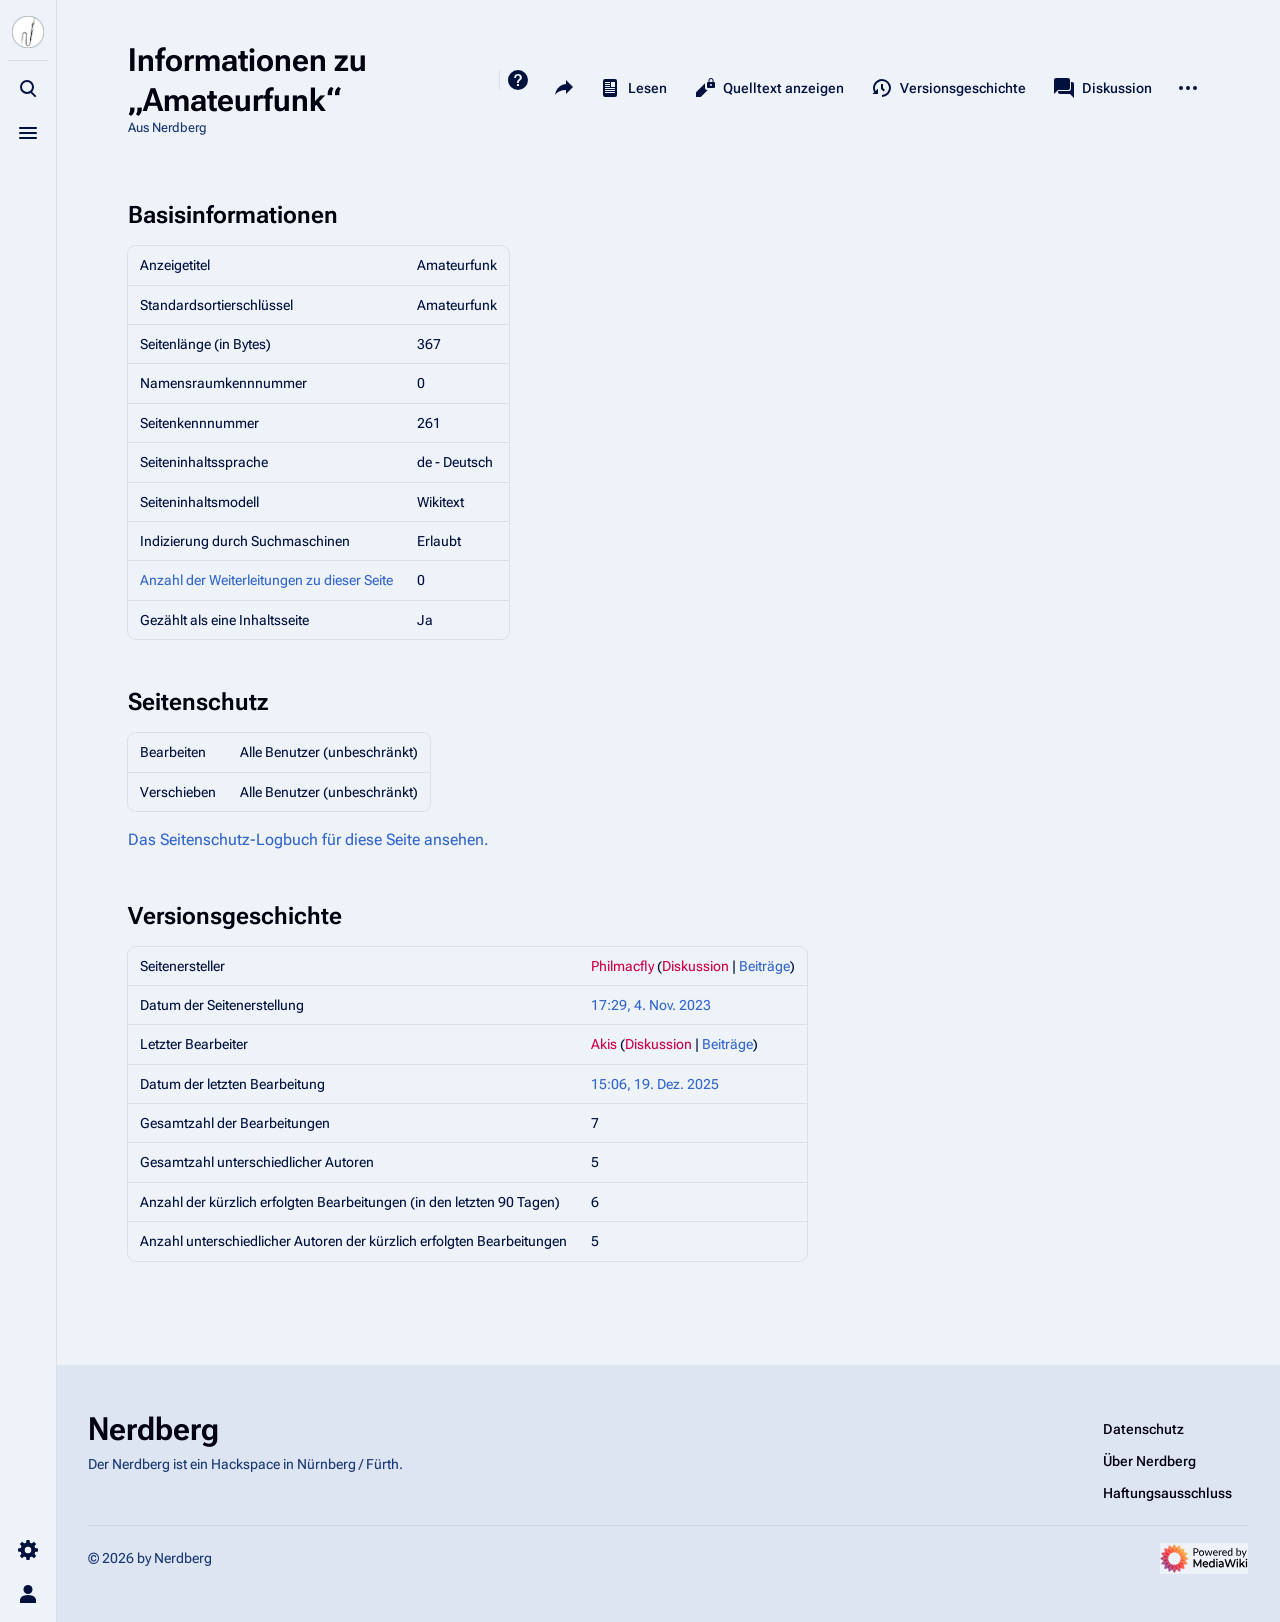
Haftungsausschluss (1167, 1493)
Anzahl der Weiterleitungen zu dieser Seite (266, 580)
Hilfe (518, 80)
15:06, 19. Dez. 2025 (655, 1084)
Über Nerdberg (1149, 1461)
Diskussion (695, 966)
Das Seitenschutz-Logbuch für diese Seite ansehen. (308, 839)
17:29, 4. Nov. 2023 (651, 1005)
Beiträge (764, 966)
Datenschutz (1143, 1429)
